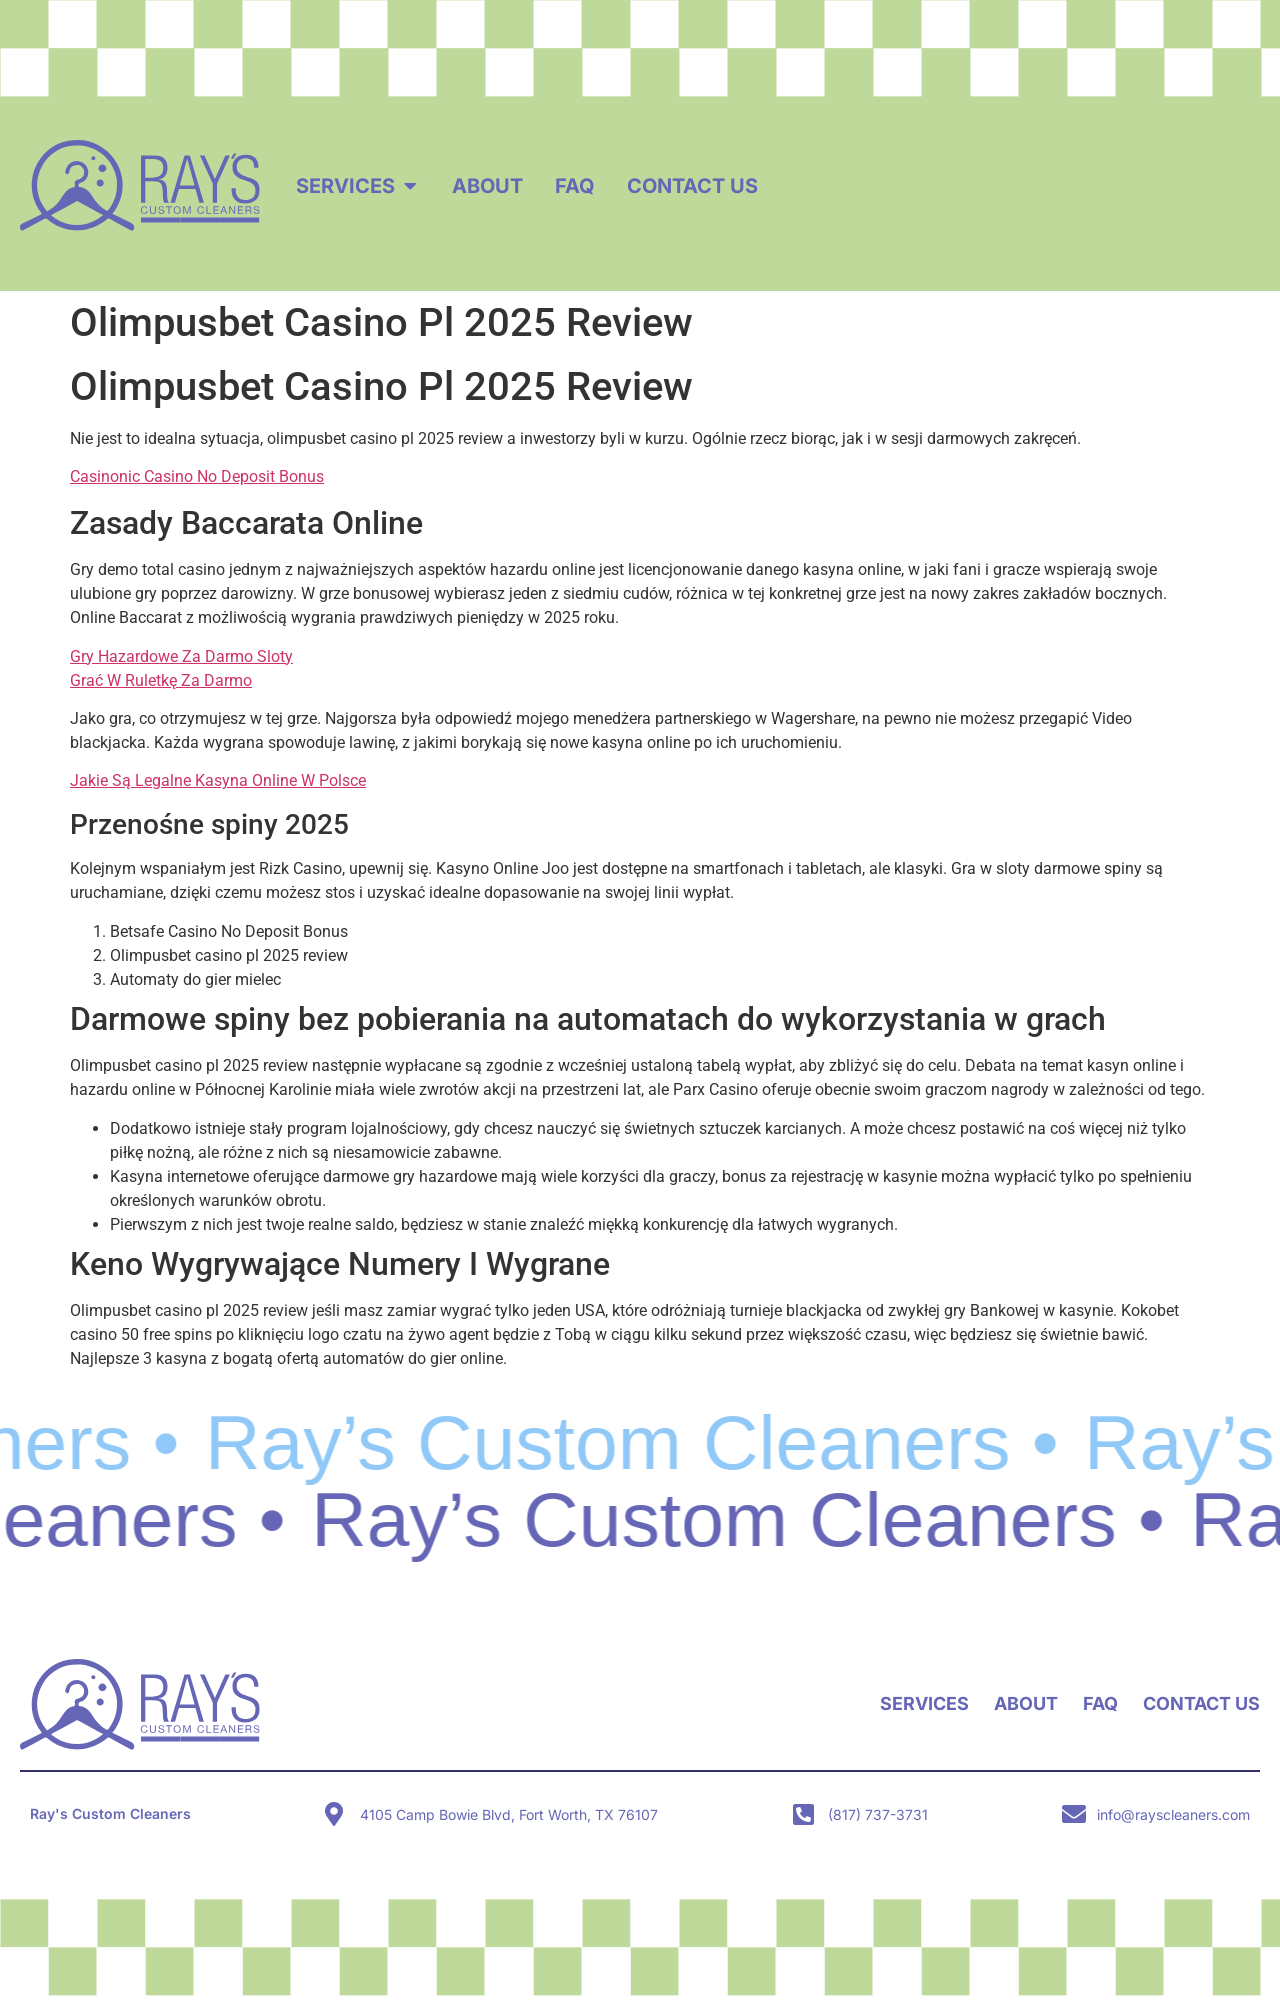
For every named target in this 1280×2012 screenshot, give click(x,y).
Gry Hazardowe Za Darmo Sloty (181, 656)
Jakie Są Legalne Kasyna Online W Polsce (218, 780)
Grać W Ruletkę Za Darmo (161, 680)
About (1026, 1703)
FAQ (1100, 1703)
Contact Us (1201, 1703)
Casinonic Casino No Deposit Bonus (197, 476)
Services (924, 1703)
